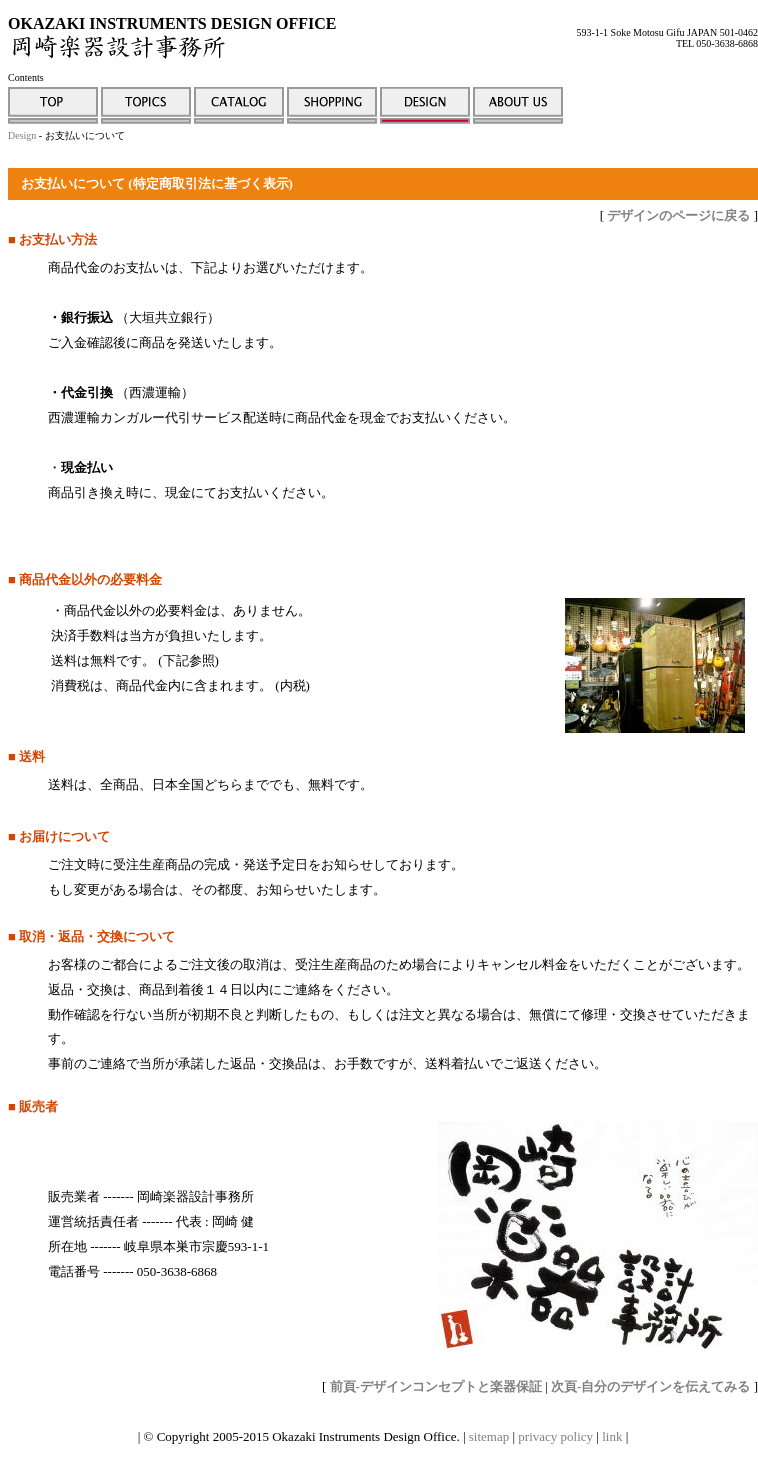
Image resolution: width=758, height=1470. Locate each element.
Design (22, 135)
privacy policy (555, 1436)
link (612, 1436)
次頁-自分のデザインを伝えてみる (650, 1386)
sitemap (489, 1436)
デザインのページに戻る (678, 215)
